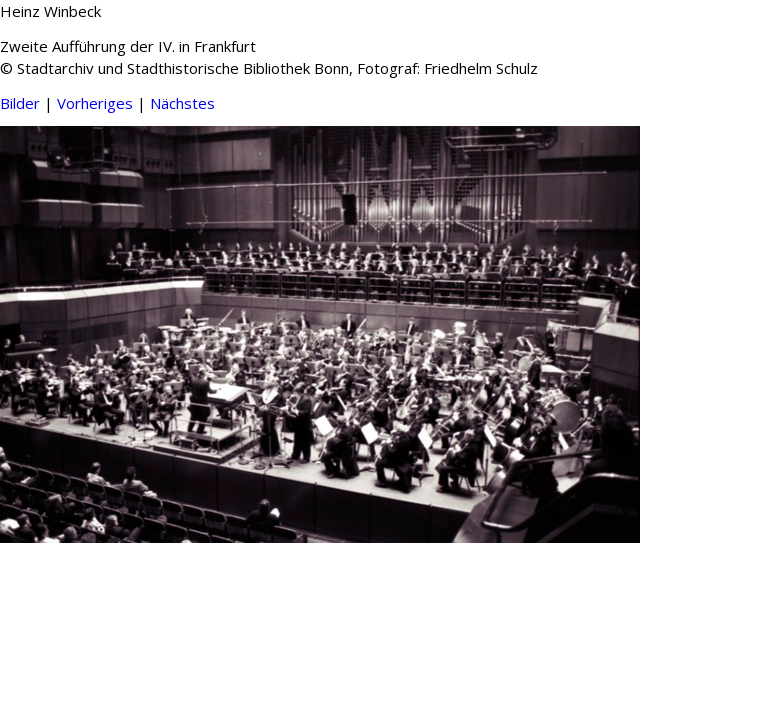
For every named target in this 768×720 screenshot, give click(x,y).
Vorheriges (95, 103)
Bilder (20, 103)
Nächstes (182, 103)
